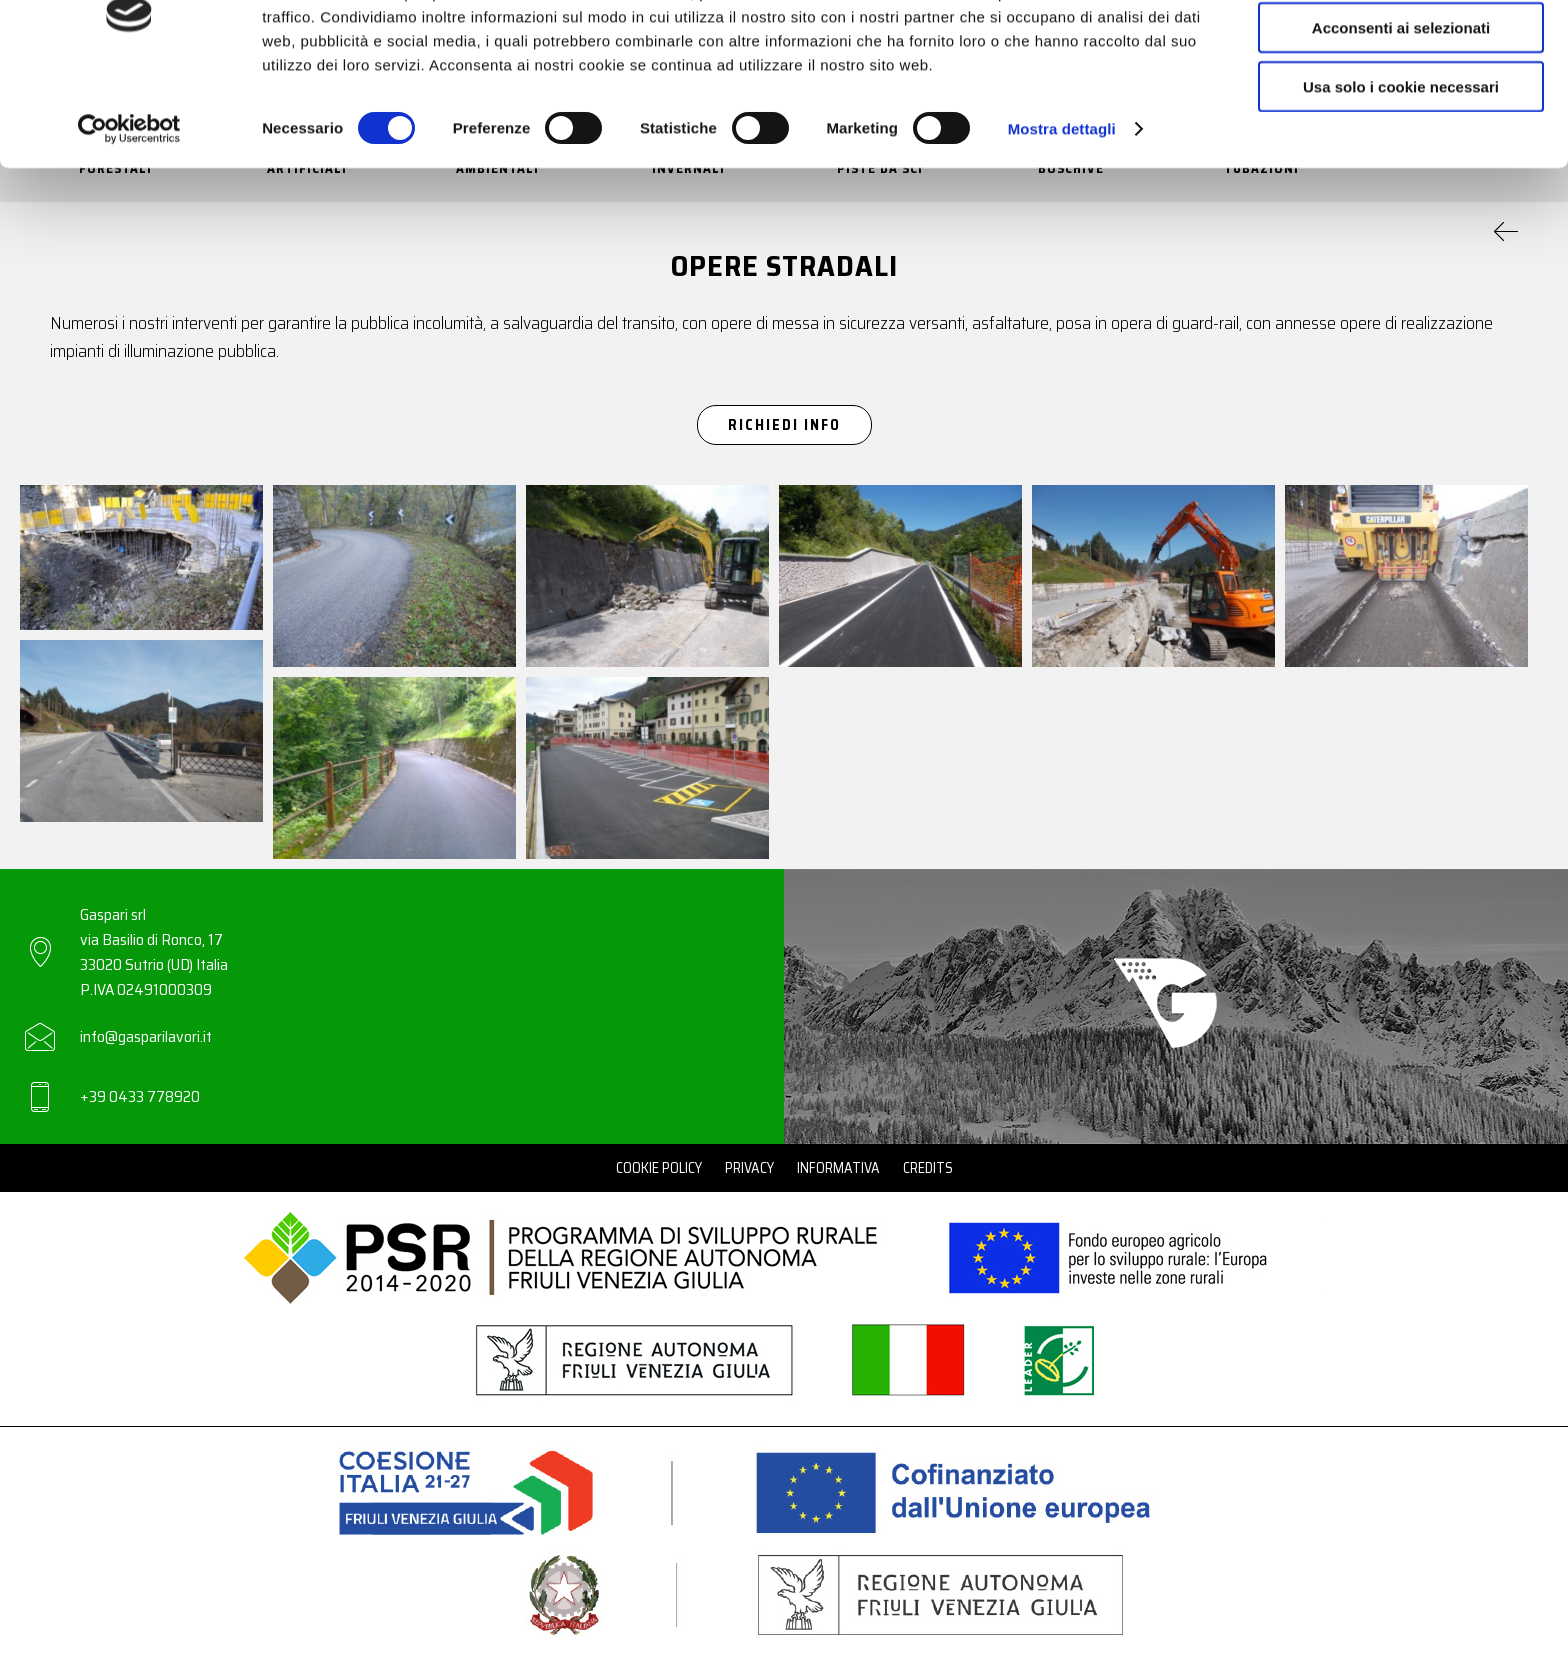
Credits (928, 1168)
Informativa (838, 1168)
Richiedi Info (784, 425)
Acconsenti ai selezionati (1401, 108)
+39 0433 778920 (140, 1096)
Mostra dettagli (1062, 209)
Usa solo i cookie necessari (1401, 166)
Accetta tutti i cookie (1401, 49)
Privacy (749, 1168)
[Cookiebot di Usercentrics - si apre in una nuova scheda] (129, 210)
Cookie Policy (659, 1168)
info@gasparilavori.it (146, 1036)
